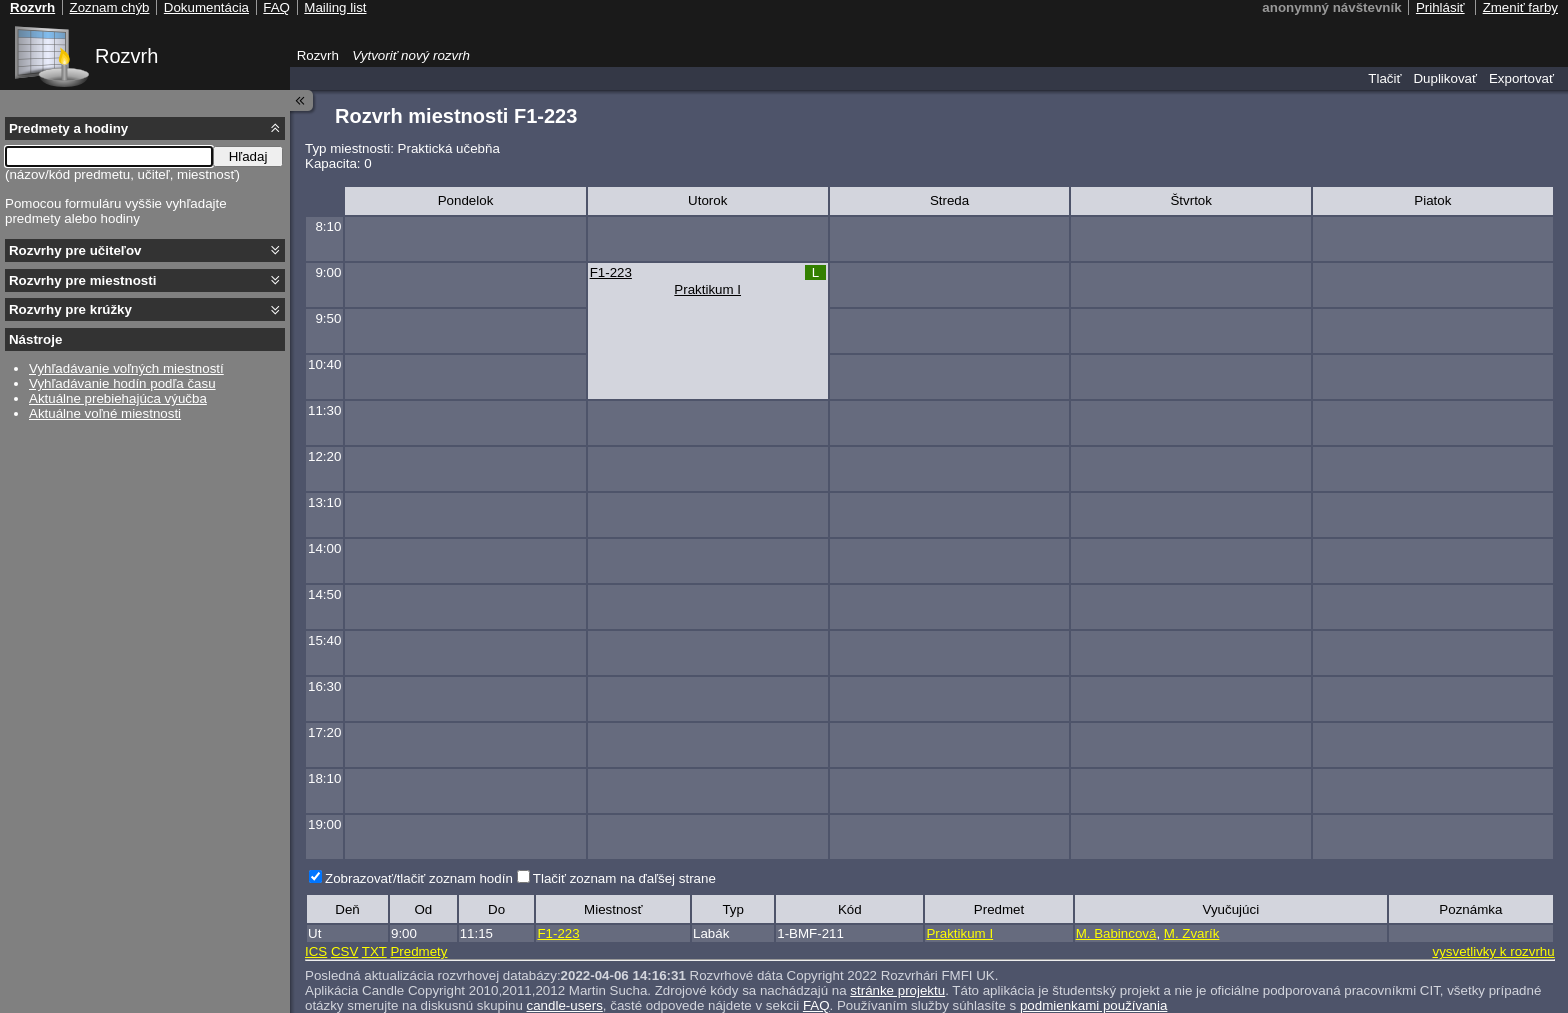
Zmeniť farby (1520, 7)
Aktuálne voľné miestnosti (105, 413)
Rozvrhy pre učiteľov (75, 250)
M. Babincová (1116, 933)
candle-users (565, 1005)
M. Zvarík (1192, 933)
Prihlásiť (1440, 7)
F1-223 (611, 272)
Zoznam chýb (109, 7)
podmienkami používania (1093, 1005)
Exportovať (1521, 78)
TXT (374, 951)
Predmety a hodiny (68, 128)
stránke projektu (897, 990)
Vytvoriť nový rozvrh (411, 55)
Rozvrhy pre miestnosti (82, 280)
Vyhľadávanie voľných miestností (126, 368)
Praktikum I (707, 289)
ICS (316, 951)
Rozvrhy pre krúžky (70, 309)
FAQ (816, 1005)
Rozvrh (126, 56)
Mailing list (335, 7)
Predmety (418, 951)
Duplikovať (1445, 78)
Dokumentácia (206, 7)
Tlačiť (1384, 78)
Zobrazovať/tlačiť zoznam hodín (419, 878)
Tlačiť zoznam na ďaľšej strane (624, 878)
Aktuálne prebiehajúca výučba (118, 398)
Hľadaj (248, 156)
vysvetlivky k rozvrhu (1493, 951)
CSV (344, 951)
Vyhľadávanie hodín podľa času (122, 383)
